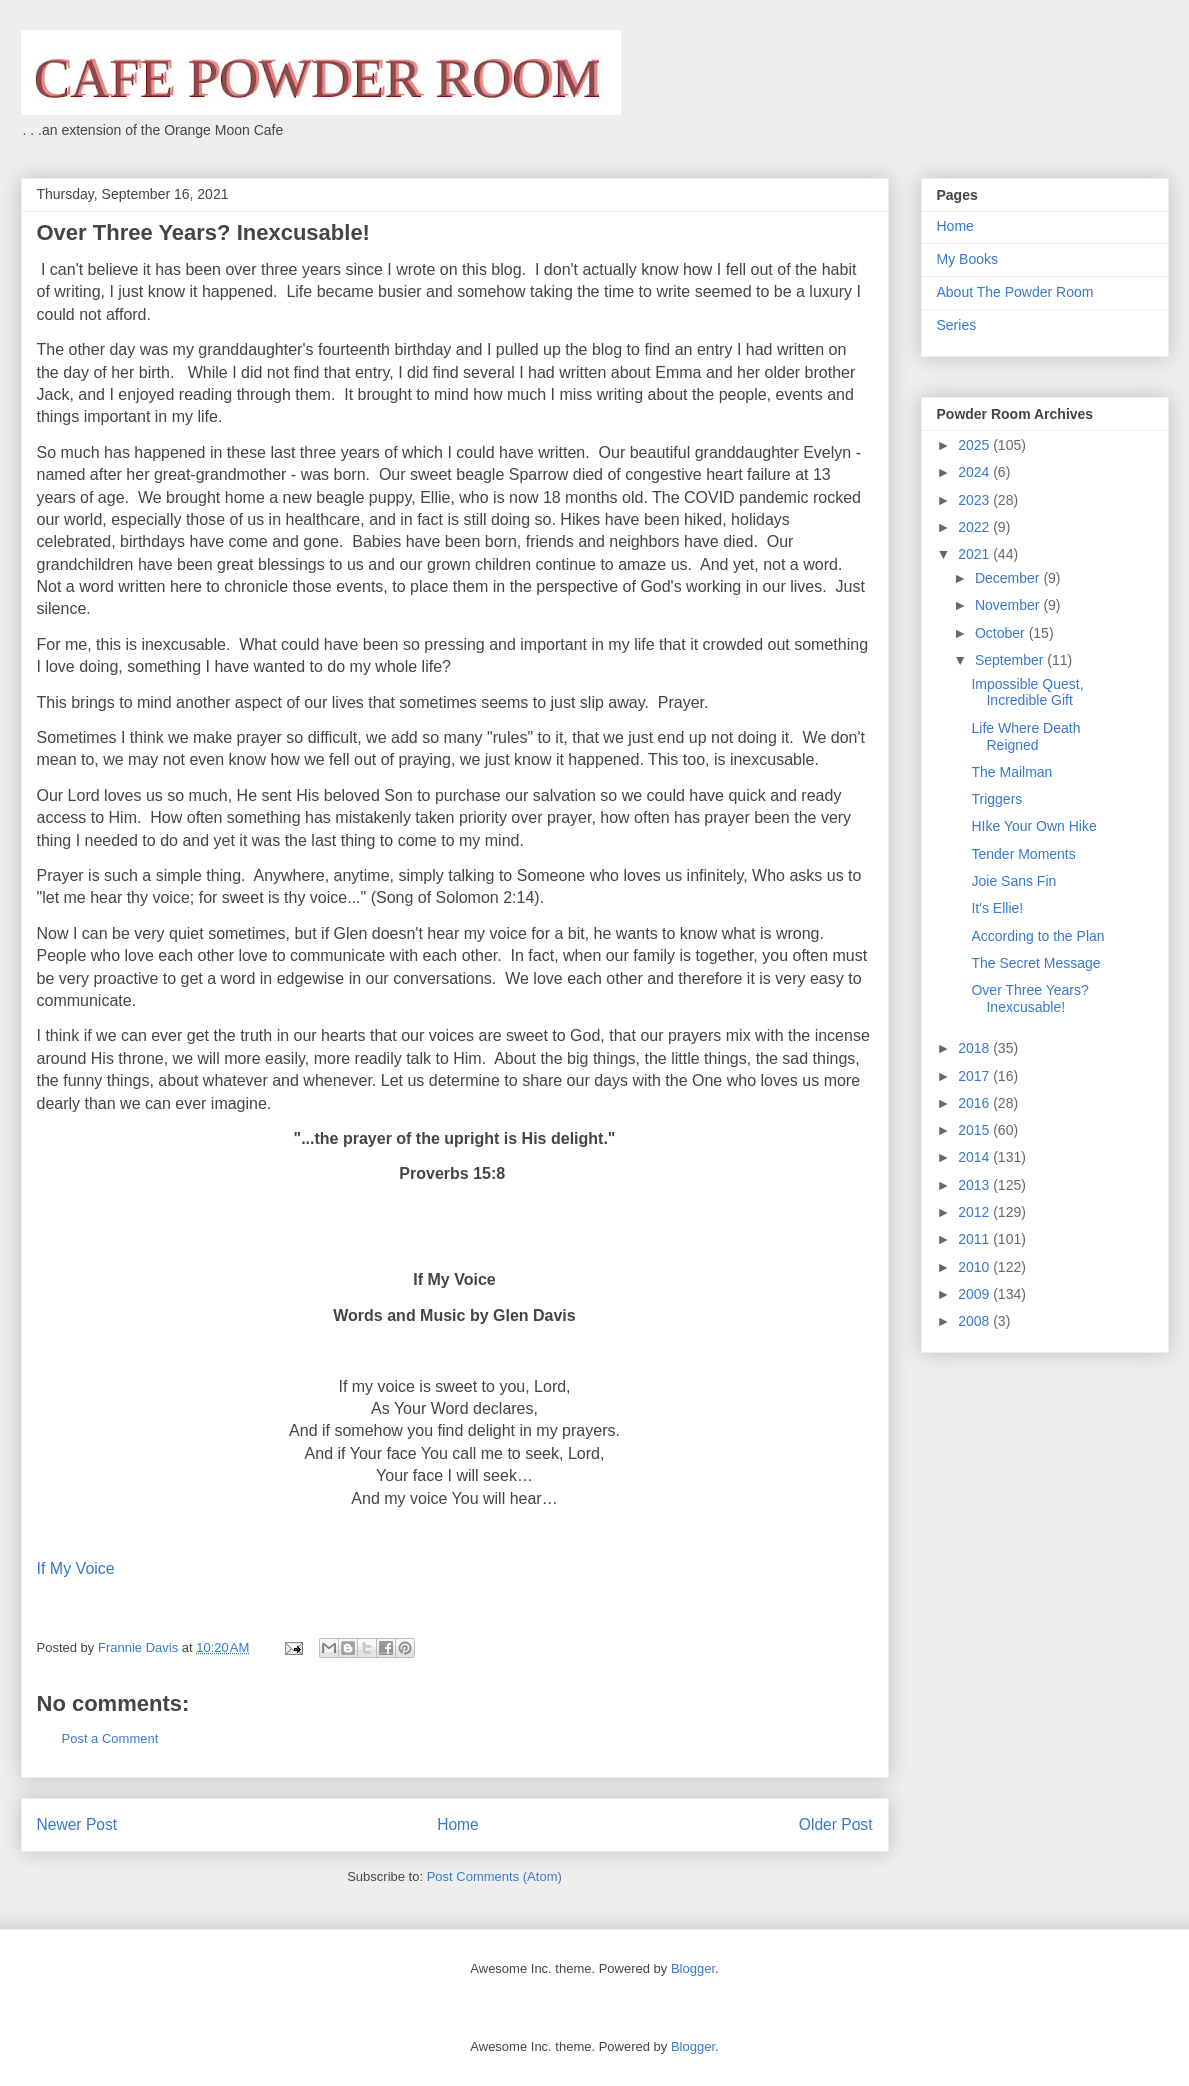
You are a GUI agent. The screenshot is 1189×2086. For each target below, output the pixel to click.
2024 (975, 472)
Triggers (996, 799)
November (1009, 605)
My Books (967, 259)
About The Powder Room (1015, 292)
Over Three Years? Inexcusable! (1029, 998)
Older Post (836, 1824)
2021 (975, 554)
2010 (975, 1267)
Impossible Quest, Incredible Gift (1027, 692)
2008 (975, 1321)
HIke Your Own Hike (1033, 826)
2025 (975, 445)
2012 (975, 1212)
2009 (975, 1294)
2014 (975, 1157)
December (1009, 578)
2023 (975, 500)
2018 (975, 1048)
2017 (975, 1076)
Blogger (693, 1968)
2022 (975, 527)
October (1002, 633)
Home (458, 1824)
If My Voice (76, 1568)
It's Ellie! (997, 908)
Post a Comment (110, 1738)
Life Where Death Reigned (1025, 736)
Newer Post (77, 1824)
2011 (975, 1239)
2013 (975, 1185)
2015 (975, 1130)
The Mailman (1011, 772)
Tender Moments (1023, 854)
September (1011, 660)
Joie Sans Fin (1013, 881)
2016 (975, 1103)
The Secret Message (1035, 963)
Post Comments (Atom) (494, 1876)
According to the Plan (1037, 936)
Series (957, 325)
